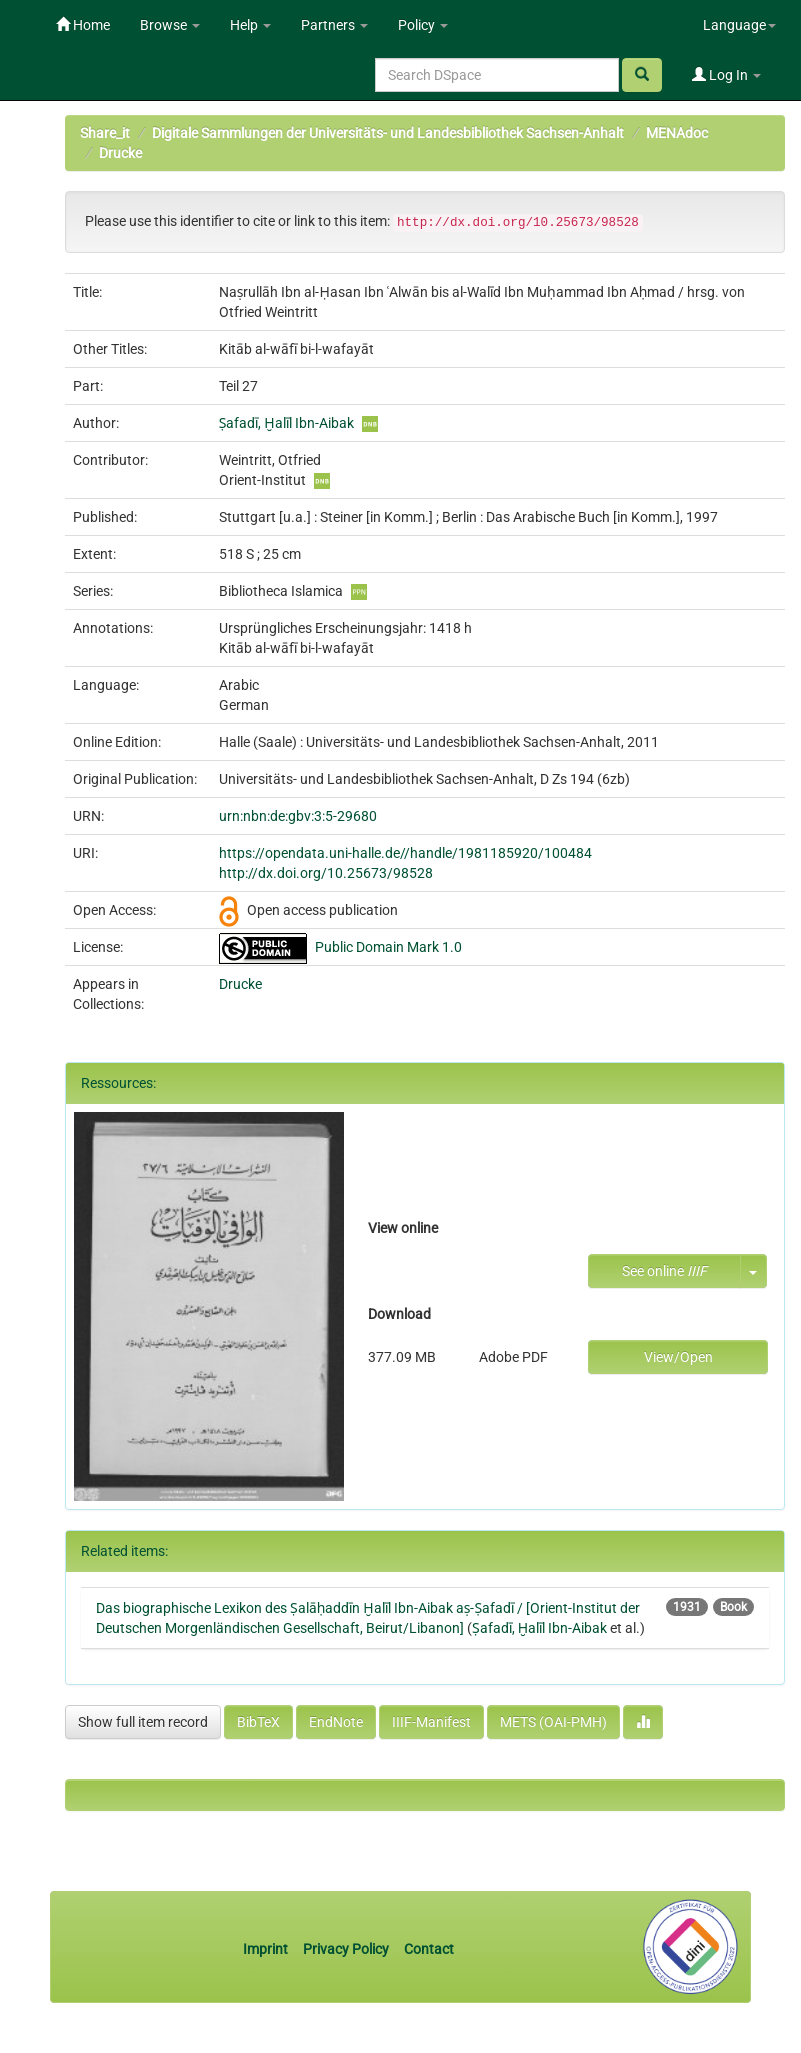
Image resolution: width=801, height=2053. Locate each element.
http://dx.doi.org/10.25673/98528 (326, 873)
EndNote (336, 1722)
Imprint (267, 1949)
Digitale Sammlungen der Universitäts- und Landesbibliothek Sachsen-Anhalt (388, 133)
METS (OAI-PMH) (553, 1722)
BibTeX (258, 1722)
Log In (726, 75)
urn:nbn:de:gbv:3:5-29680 (298, 816)
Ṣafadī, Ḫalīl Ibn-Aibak (286, 423)
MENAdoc (677, 133)
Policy (423, 25)
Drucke (120, 153)
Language (739, 25)
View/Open (678, 1357)
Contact (429, 1949)
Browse (170, 25)
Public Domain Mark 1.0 (388, 947)
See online (664, 1271)
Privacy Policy (346, 1949)
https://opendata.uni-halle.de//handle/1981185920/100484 (405, 853)
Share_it (105, 133)
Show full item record (143, 1722)
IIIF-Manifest (431, 1722)
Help (250, 25)
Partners (334, 25)
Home (83, 25)
